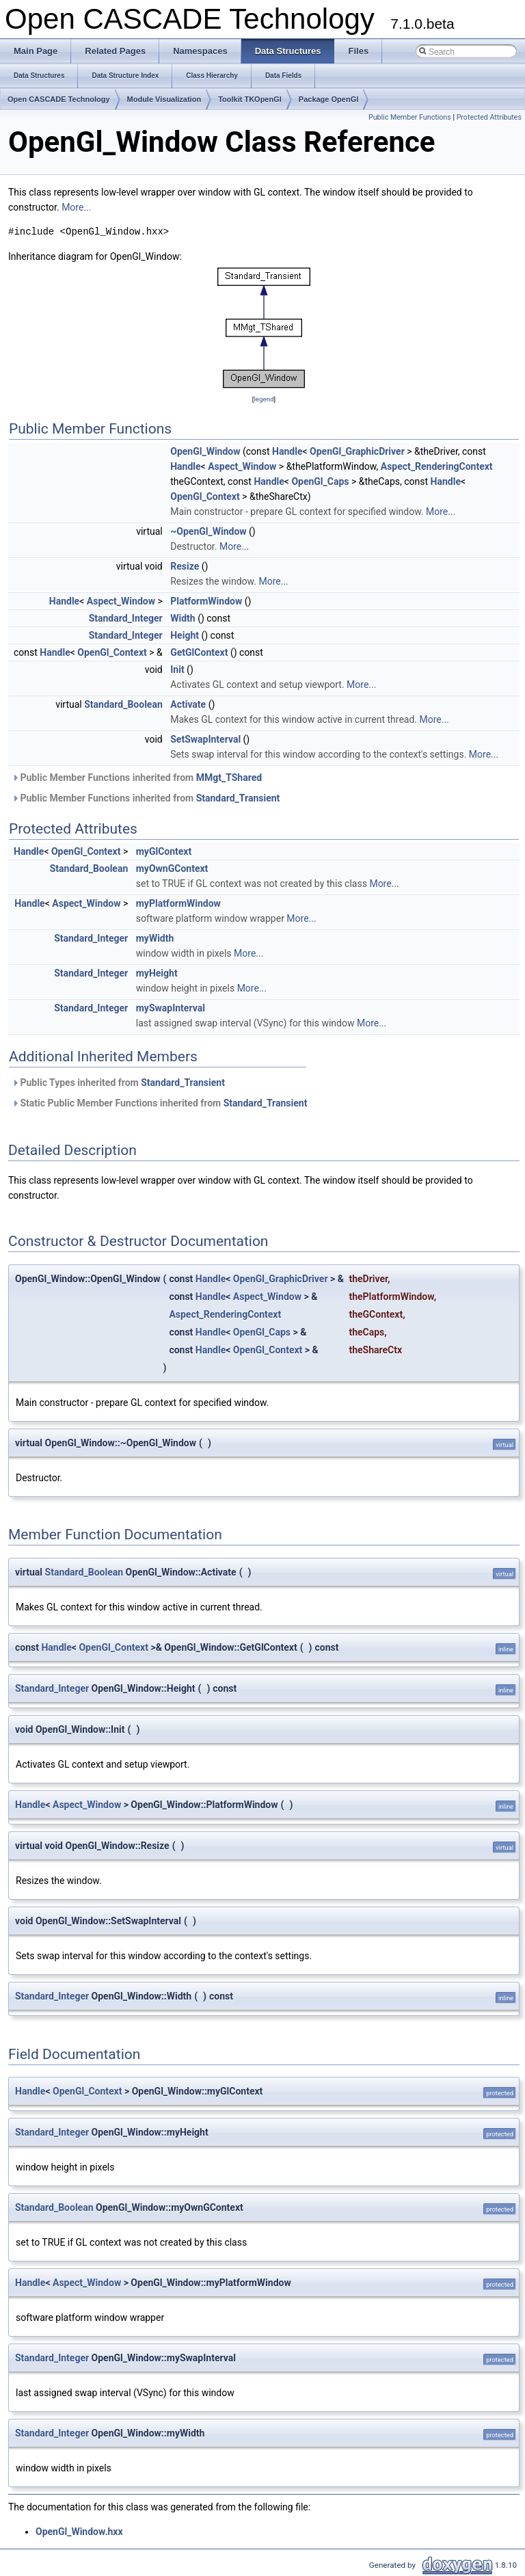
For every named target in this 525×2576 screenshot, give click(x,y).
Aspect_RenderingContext (437, 466)
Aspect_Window (242, 466)
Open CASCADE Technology (59, 99)
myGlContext (164, 851)
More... (76, 207)
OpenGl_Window (205, 451)
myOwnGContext (172, 868)
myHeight (157, 973)
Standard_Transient (238, 798)
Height (184, 635)
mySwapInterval (170, 1007)
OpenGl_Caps (320, 481)
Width (182, 618)
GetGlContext (199, 652)
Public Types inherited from (118, 1082)
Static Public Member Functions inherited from (159, 1103)
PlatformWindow (206, 601)
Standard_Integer (126, 618)
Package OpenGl (328, 99)
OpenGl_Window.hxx (79, 2531)
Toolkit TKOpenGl (250, 99)
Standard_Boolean (123, 704)
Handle (287, 451)
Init (177, 669)
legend (263, 399)
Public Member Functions (409, 117)
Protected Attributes (489, 117)
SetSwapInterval (205, 739)
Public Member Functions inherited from (137, 777)
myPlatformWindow (178, 903)
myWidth (155, 938)
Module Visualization (164, 99)
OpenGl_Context (204, 496)
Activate (188, 704)
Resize (184, 566)
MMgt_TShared (229, 777)
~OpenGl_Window (208, 531)
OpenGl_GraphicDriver (357, 451)
